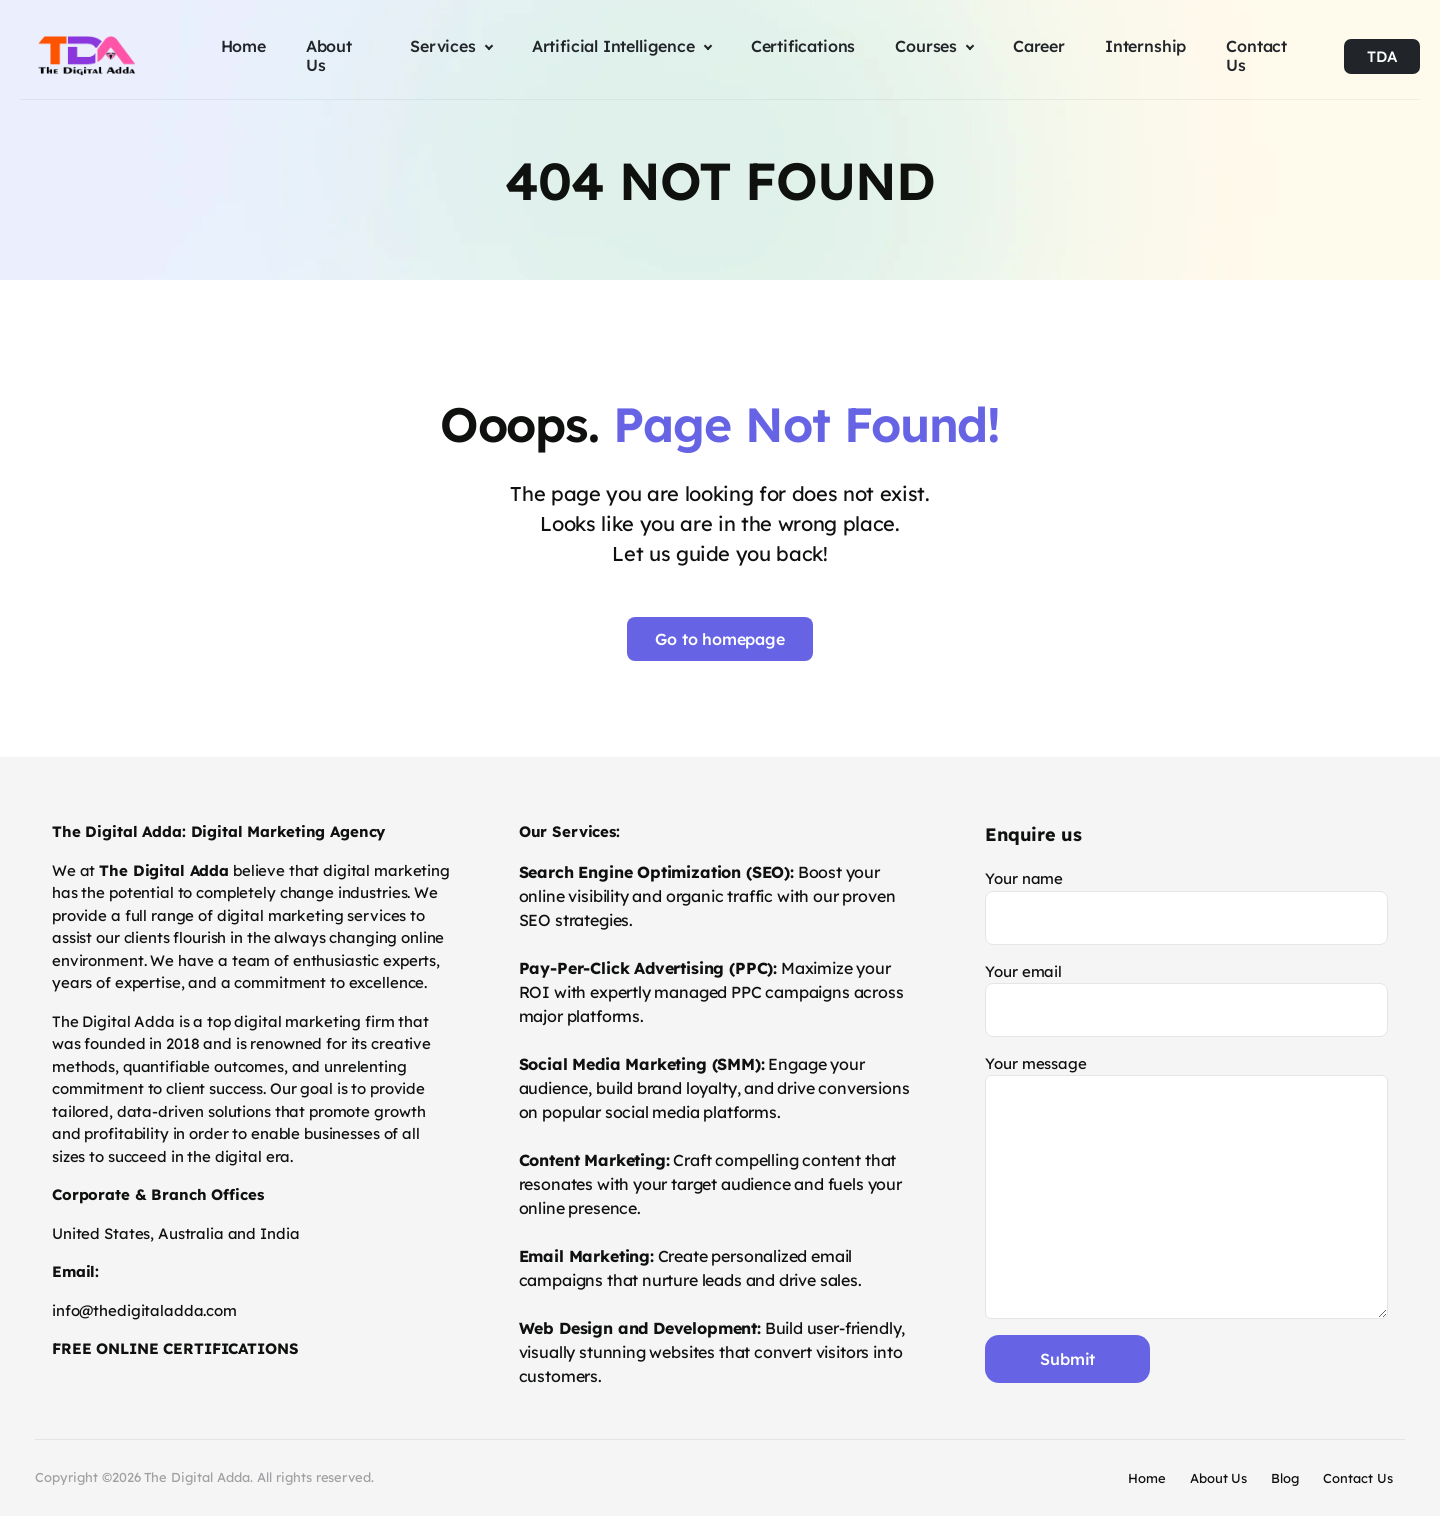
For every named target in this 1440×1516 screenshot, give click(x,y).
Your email (1186, 999)
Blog (1285, 1478)
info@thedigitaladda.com (144, 1310)
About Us (1219, 1478)
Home (1147, 1478)
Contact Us (1358, 1478)
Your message (1186, 1186)
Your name (1186, 906)
